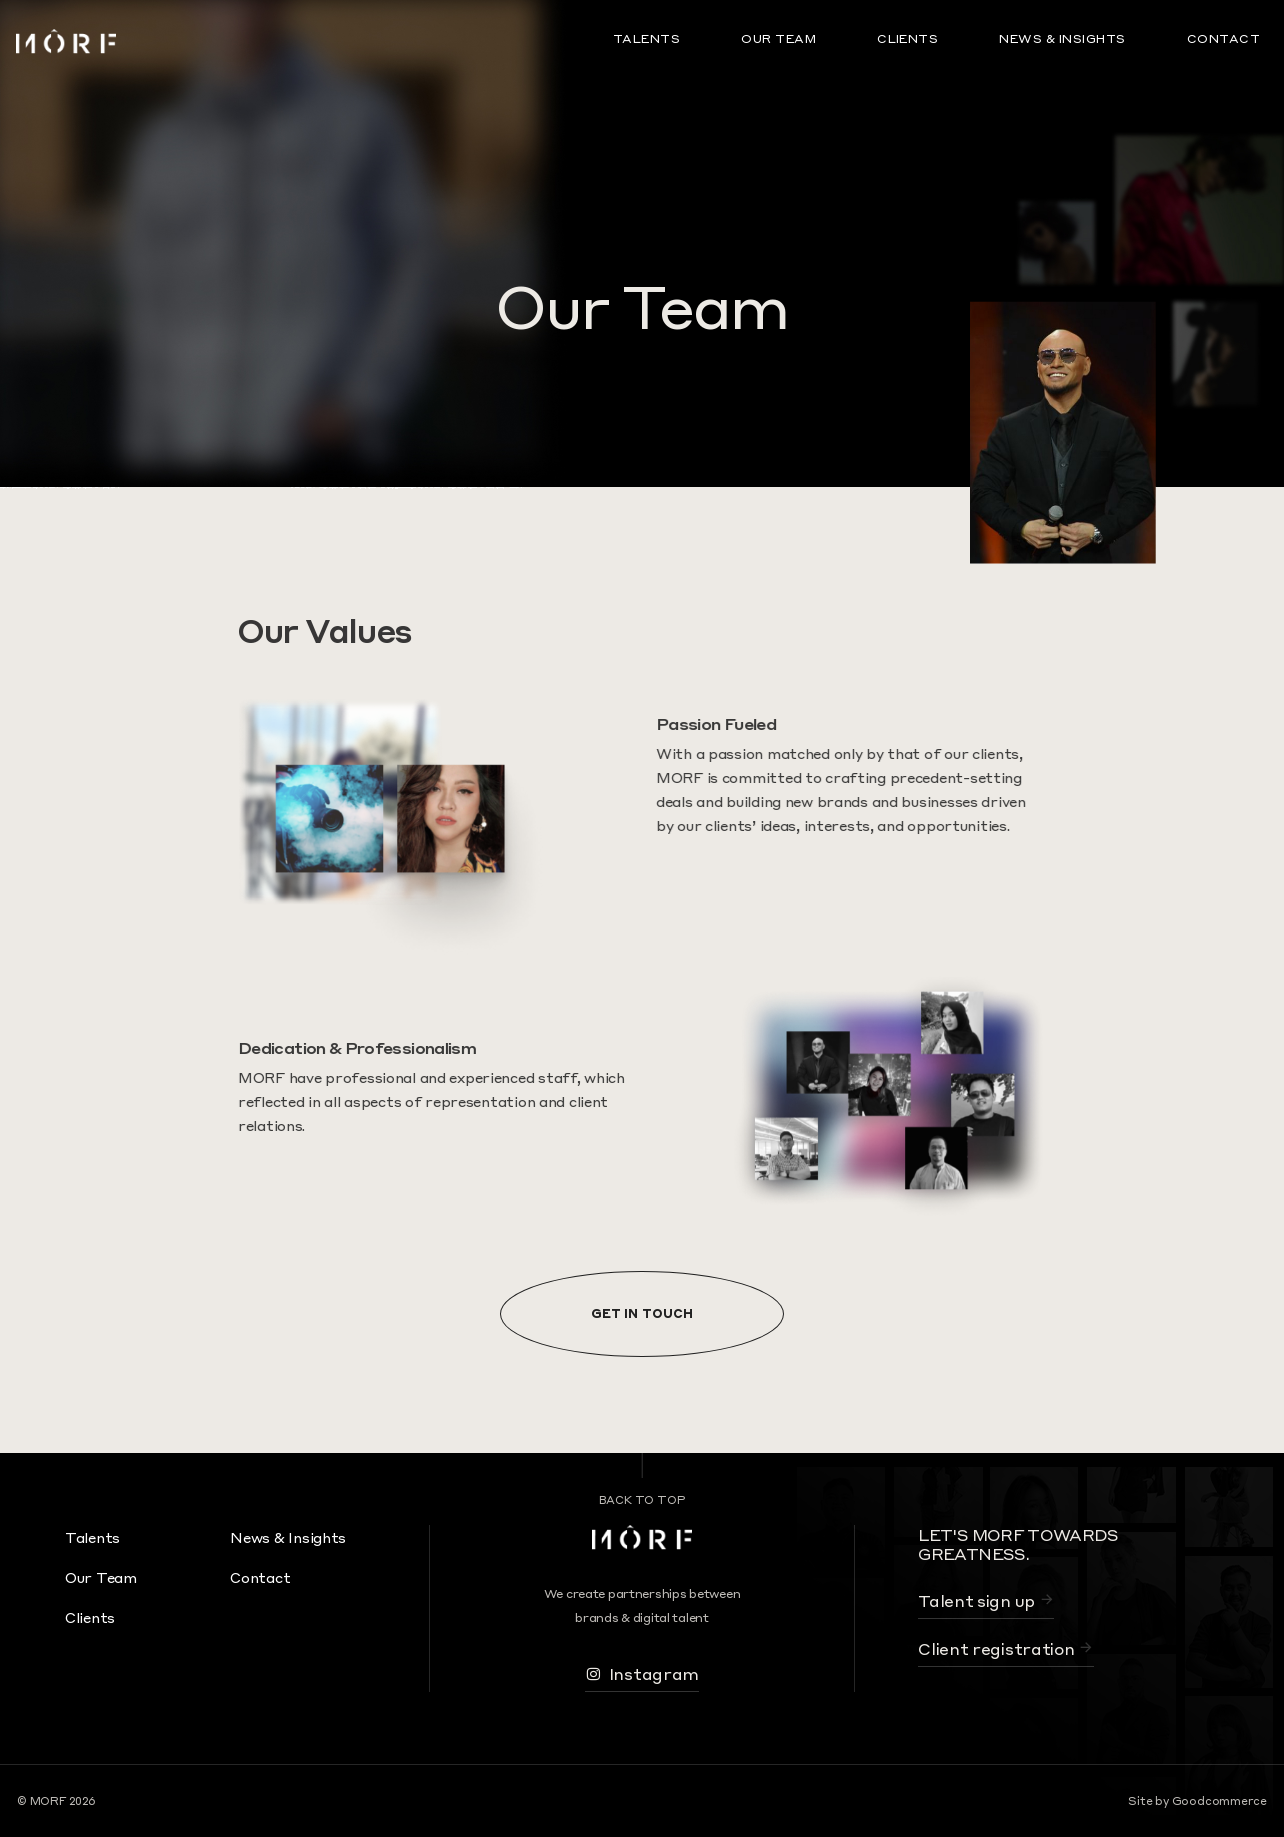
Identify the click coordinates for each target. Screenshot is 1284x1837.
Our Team (778, 38)
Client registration (1005, 1648)
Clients (907, 38)
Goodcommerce (1219, 1801)
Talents (646, 38)
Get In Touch (642, 1313)
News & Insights (1062, 38)
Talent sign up (986, 1600)
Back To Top (642, 1500)
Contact (1223, 38)
